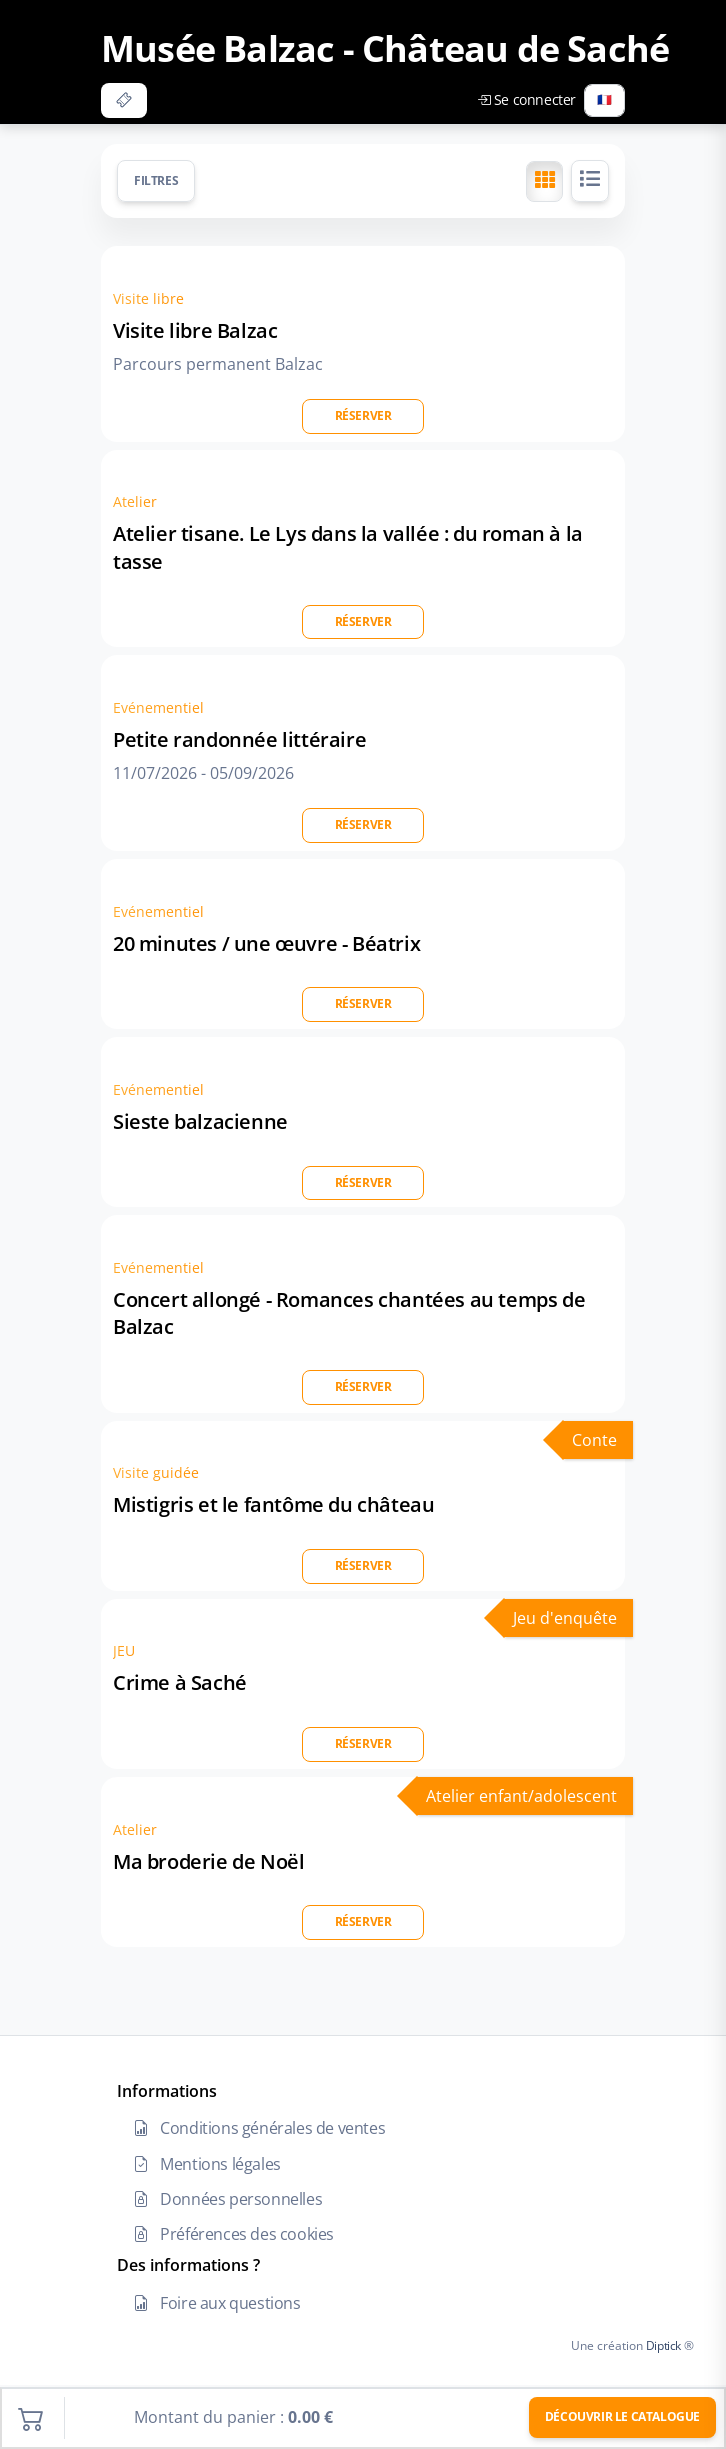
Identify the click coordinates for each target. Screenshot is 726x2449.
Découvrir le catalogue (622, 2416)
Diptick (662, 2345)
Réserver (363, 415)
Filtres (156, 180)
